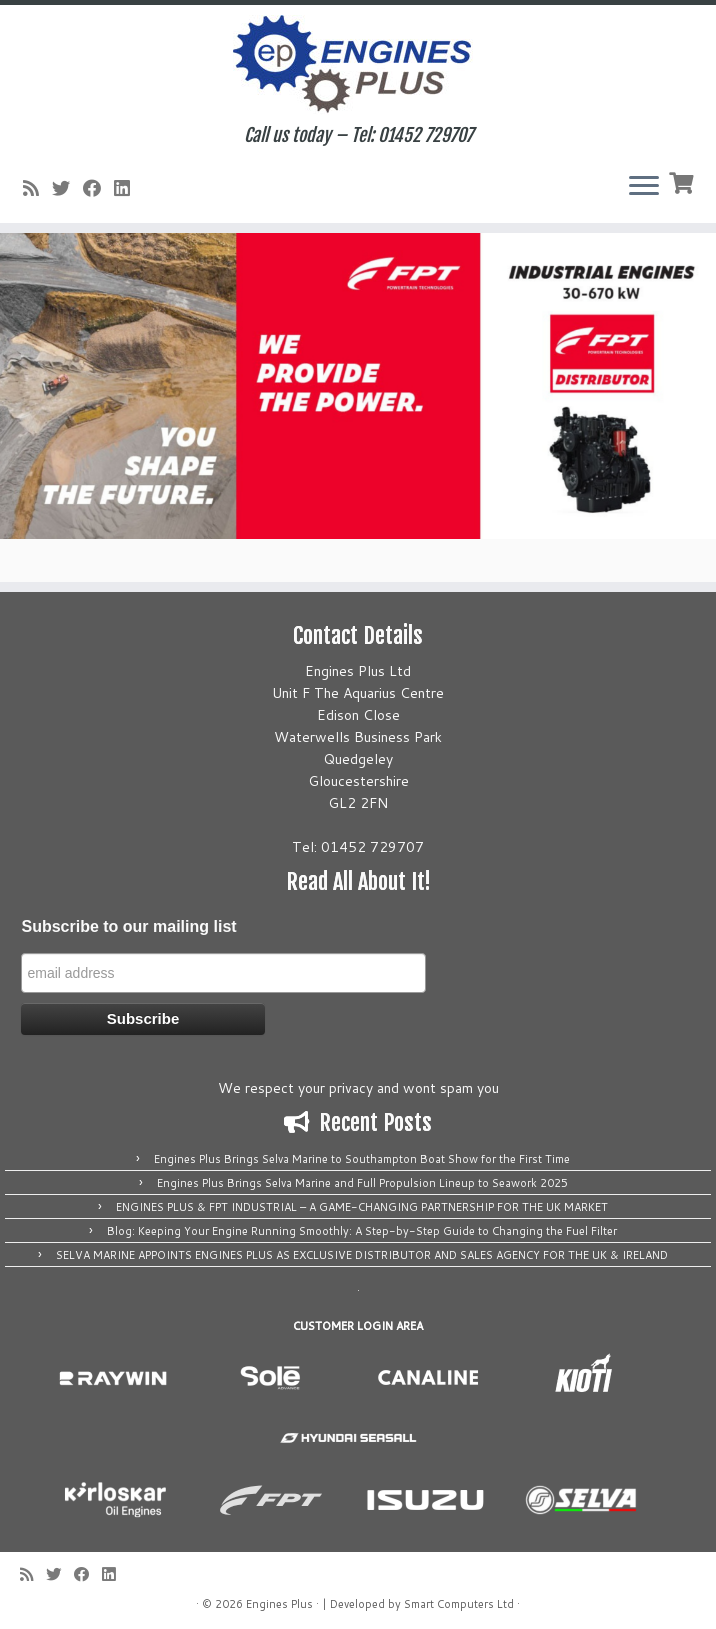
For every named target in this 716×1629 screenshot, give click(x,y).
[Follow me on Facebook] (98, 188)
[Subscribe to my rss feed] (37, 188)
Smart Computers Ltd (459, 1604)
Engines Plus (279, 1604)
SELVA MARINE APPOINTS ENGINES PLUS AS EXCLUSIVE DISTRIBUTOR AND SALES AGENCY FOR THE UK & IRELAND (362, 1255)
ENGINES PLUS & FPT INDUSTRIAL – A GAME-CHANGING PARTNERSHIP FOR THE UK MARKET (362, 1207)
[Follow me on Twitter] (67, 188)
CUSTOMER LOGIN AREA (358, 1326)
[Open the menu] (644, 187)
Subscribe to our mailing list (128, 926)
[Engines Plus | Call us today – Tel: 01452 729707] (358, 65)
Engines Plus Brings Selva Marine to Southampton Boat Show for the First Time (362, 1159)
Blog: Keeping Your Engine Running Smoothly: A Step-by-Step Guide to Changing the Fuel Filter (362, 1231)
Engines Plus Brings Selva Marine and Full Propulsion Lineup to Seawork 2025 (362, 1183)
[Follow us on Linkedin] (128, 188)
